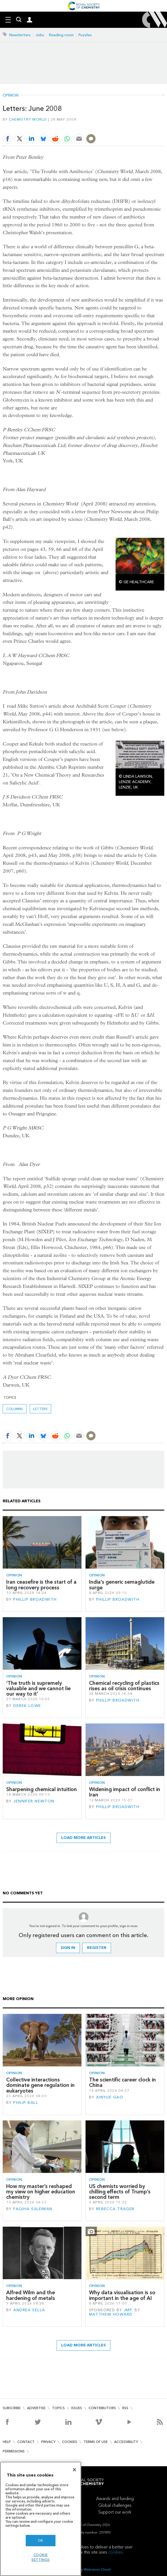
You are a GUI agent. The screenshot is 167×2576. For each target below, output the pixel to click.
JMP (128, 2310)
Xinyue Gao (109, 2097)
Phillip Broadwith (35, 1599)
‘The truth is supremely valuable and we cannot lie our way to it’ (38, 1688)
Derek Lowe (27, 1705)
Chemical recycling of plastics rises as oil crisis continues (124, 1686)
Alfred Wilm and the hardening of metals (30, 2295)
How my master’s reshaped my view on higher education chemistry (40, 2191)
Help (7, 2442)
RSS (125, 2408)
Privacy (48, 2442)
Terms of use (96, 2442)
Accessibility (126, 2442)
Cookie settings (40, 2557)
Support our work (114, 2512)
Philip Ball (25, 2102)
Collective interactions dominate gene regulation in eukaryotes (40, 2085)
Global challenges (115, 2505)
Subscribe (12, 2408)
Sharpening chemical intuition (41, 1789)
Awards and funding (115, 2498)
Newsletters (20, 35)
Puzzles (85, 35)
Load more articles (83, 1837)
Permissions (14, 2451)
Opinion (10, 95)
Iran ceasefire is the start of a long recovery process (41, 1584)
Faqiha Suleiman (32, 2209)
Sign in (68, 1947)
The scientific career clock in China (122, 2082)
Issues (76, 2408)
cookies (115, 2552)
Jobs (39, 35)
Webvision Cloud (97, 2569)
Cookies (69, 2442)
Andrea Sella (29, 2310)
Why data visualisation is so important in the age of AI (122, 2295)
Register (96, 1947)
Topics (58, 2408)
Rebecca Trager (115, 2209)
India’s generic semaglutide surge (122, 1584)
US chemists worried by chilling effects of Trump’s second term (119, 2191)
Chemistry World (28, 119)
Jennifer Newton (33, 1801)
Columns (14, 1409)
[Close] (74, 2470)
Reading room (61, 35)
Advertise (36, 2408)
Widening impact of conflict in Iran (124, 1792)
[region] (40, 2519)
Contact (26, 2442)
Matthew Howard (111, 2314)
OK (40, 2540)
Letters (40, 1409)
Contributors (102, 2408)
